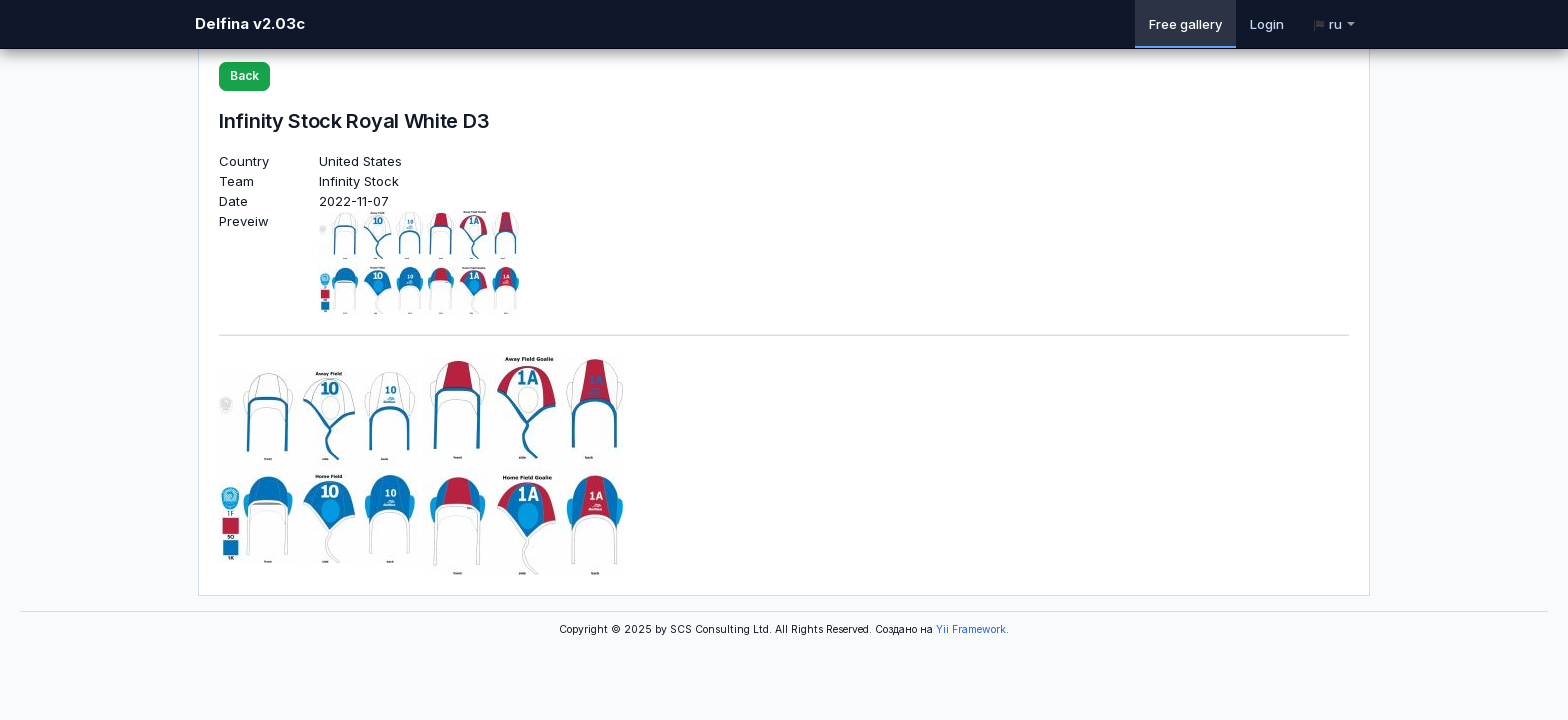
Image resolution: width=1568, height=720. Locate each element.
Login (1267, 24)
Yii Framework (971, 629)
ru (1333, 24)
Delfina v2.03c (250, 23)
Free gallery (1185, 24)
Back (244, 75)
